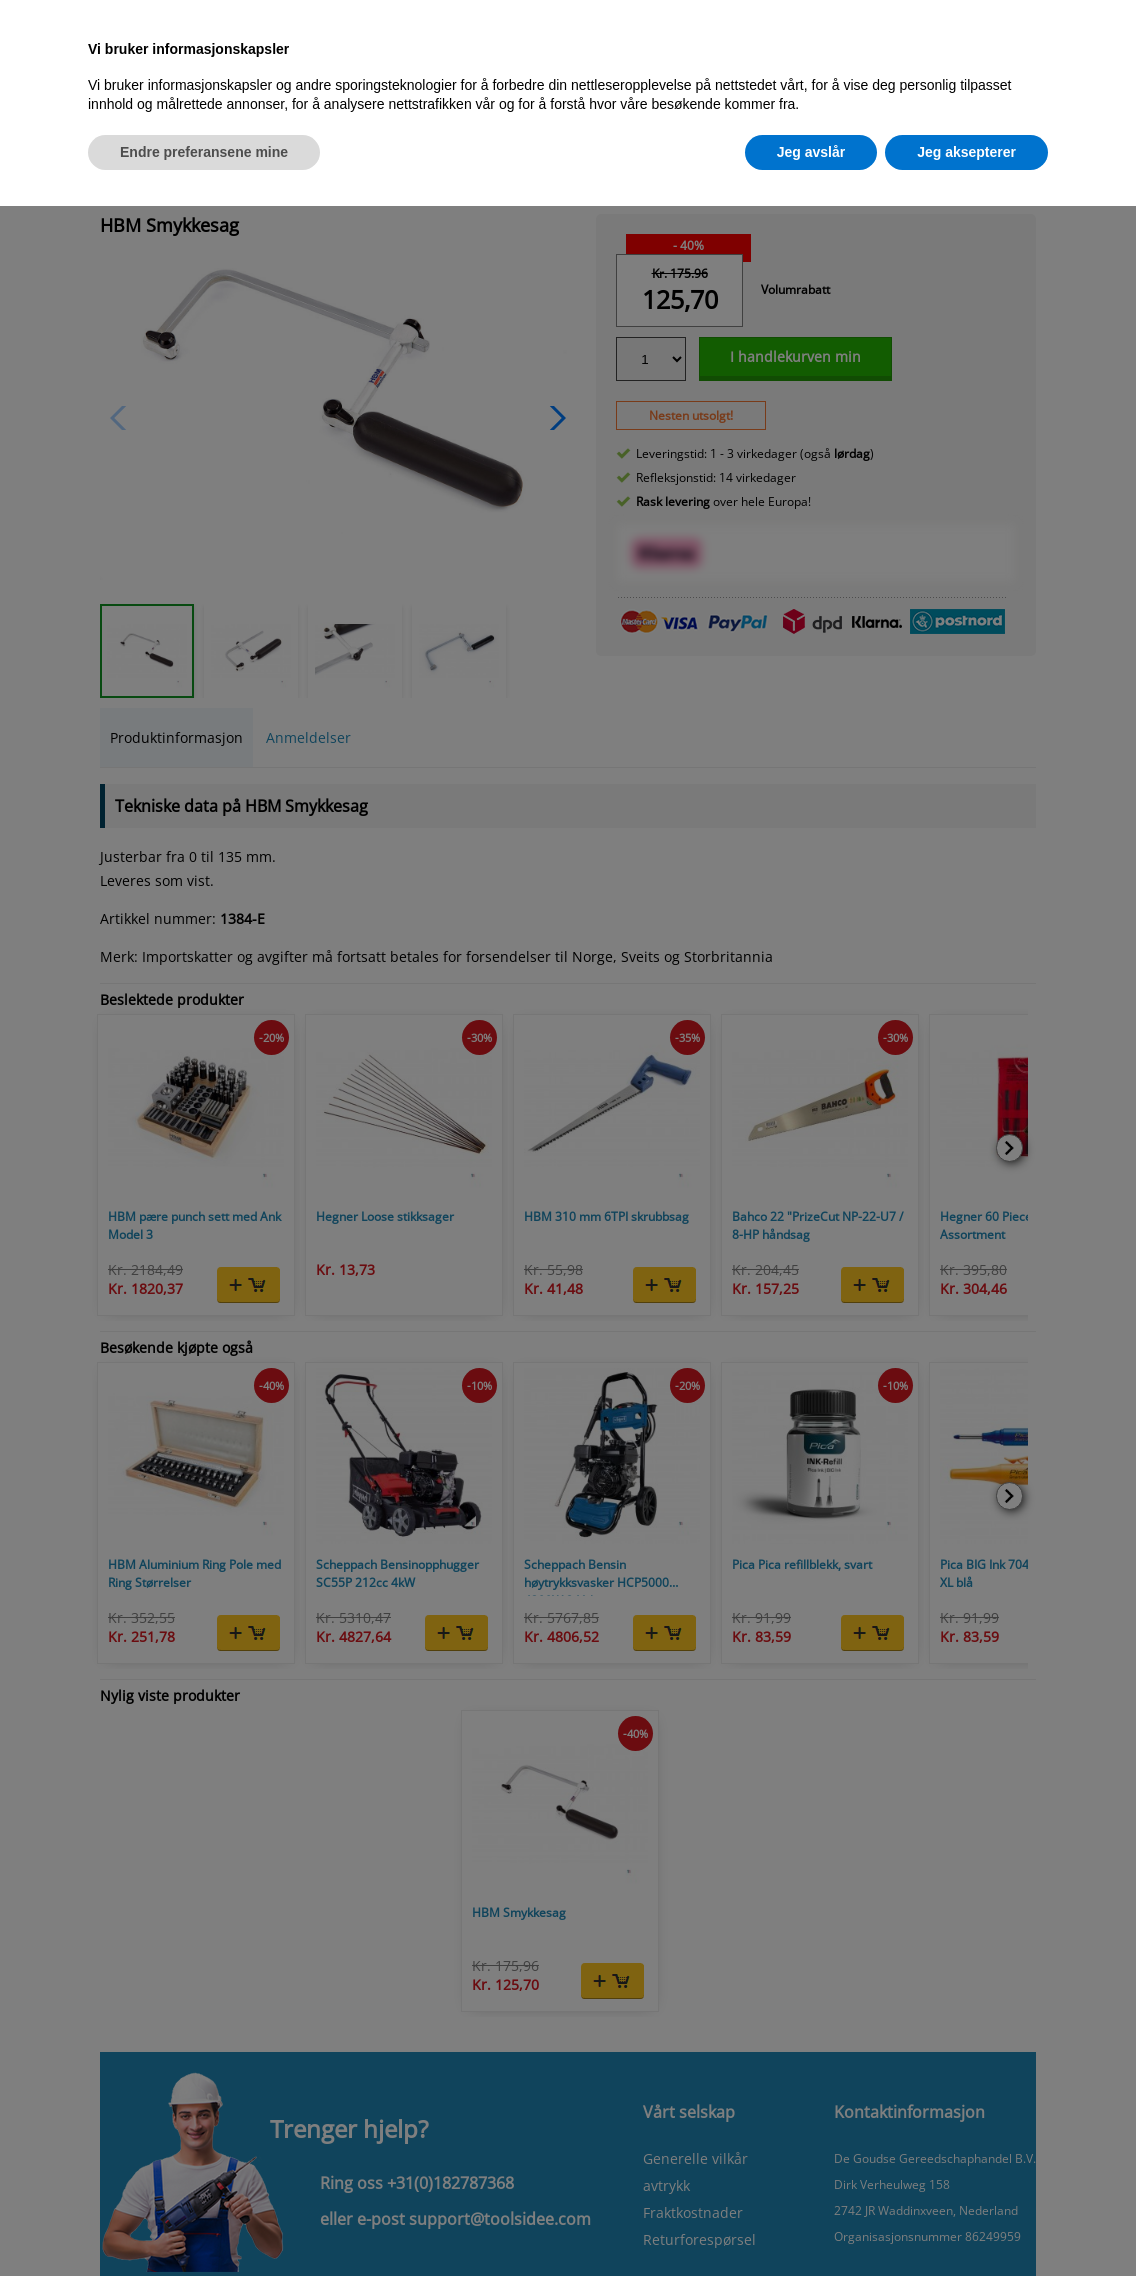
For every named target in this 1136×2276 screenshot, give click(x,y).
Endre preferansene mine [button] (204, 152)
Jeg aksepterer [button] (966, 152)
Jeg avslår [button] (811, 152)
